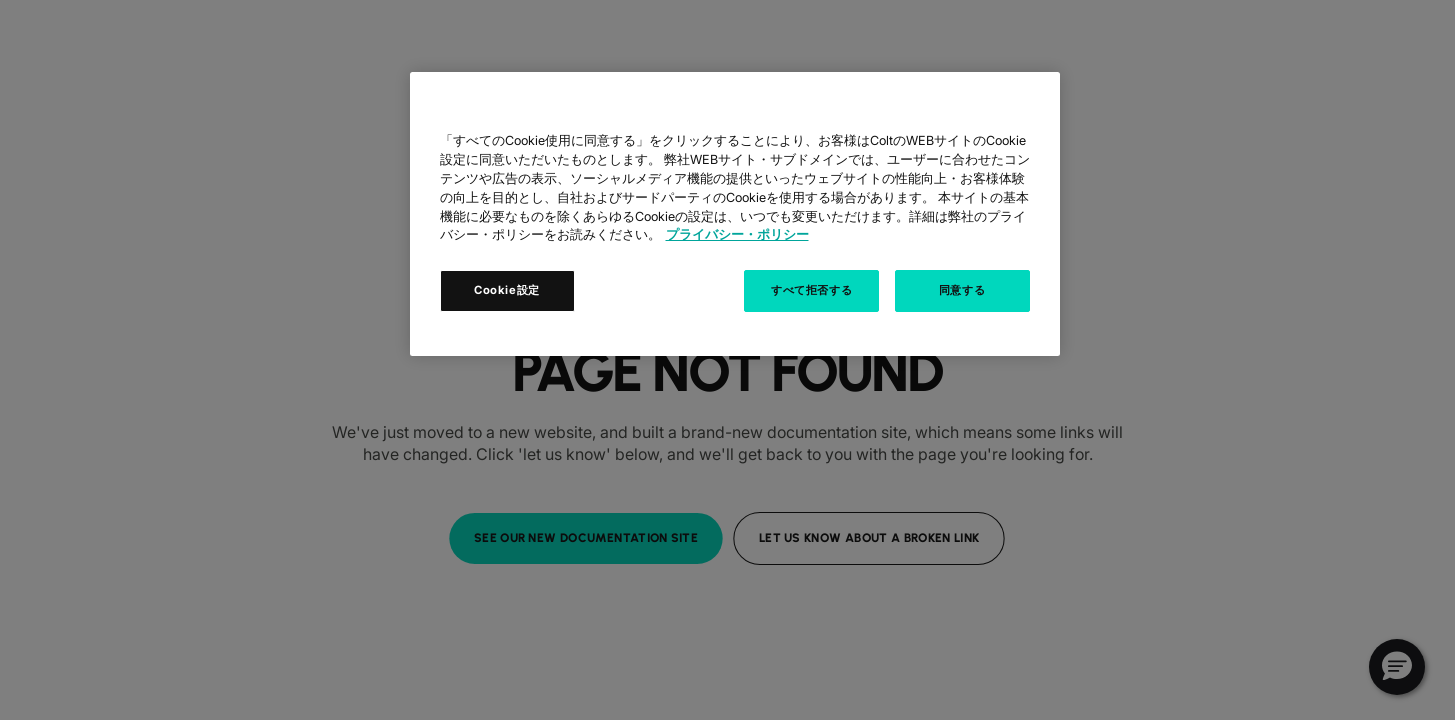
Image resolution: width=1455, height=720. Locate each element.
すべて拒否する (811, 290)
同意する (962, 290)
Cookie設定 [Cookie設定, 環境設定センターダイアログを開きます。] (507, 290)
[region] (735, 214)
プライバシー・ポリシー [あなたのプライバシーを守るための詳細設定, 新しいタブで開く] (737, 234)
